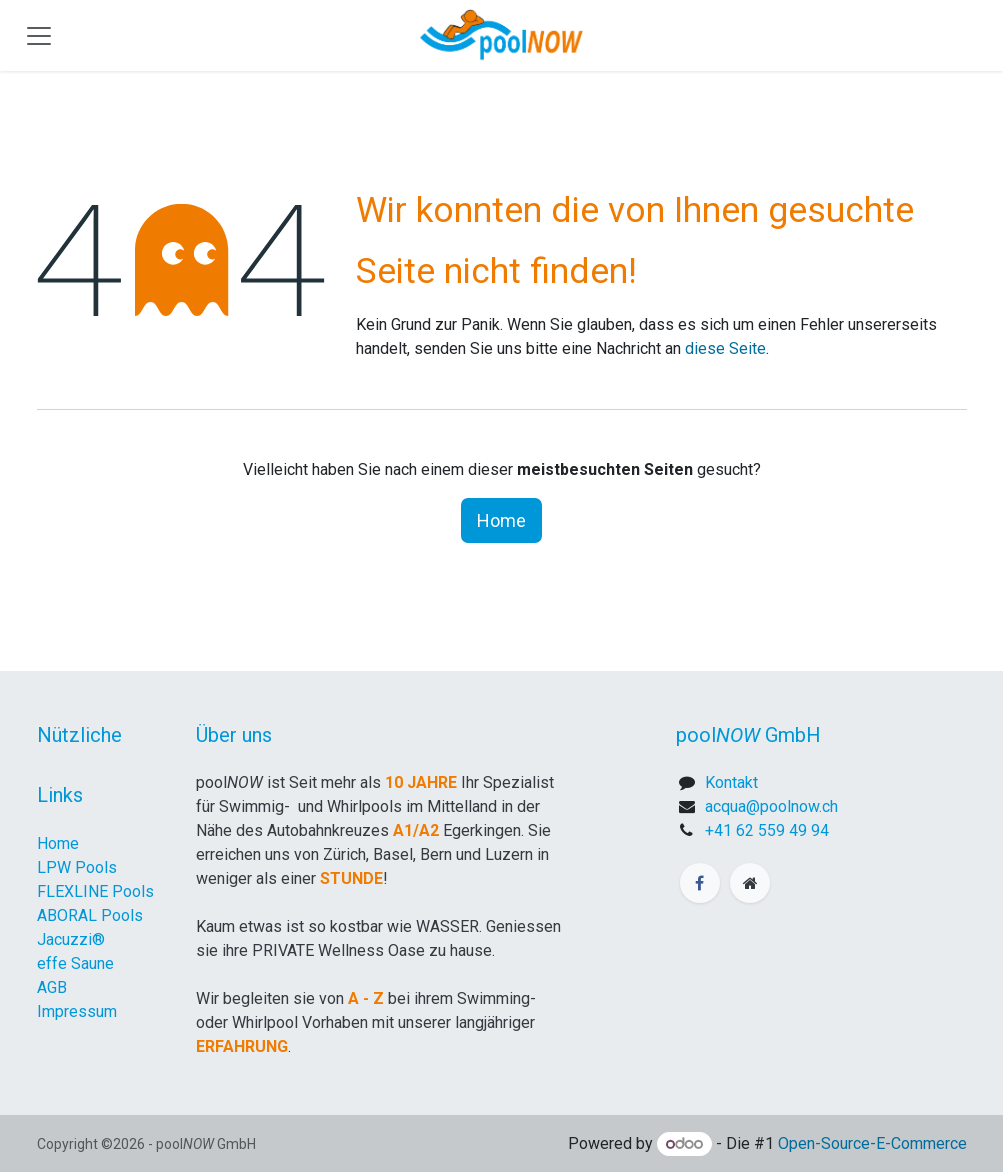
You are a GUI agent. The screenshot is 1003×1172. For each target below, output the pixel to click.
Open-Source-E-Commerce (872, 1143)
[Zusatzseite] (750, 883)
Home (501, 520)
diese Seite (725, 348)
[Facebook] (700, 883)
